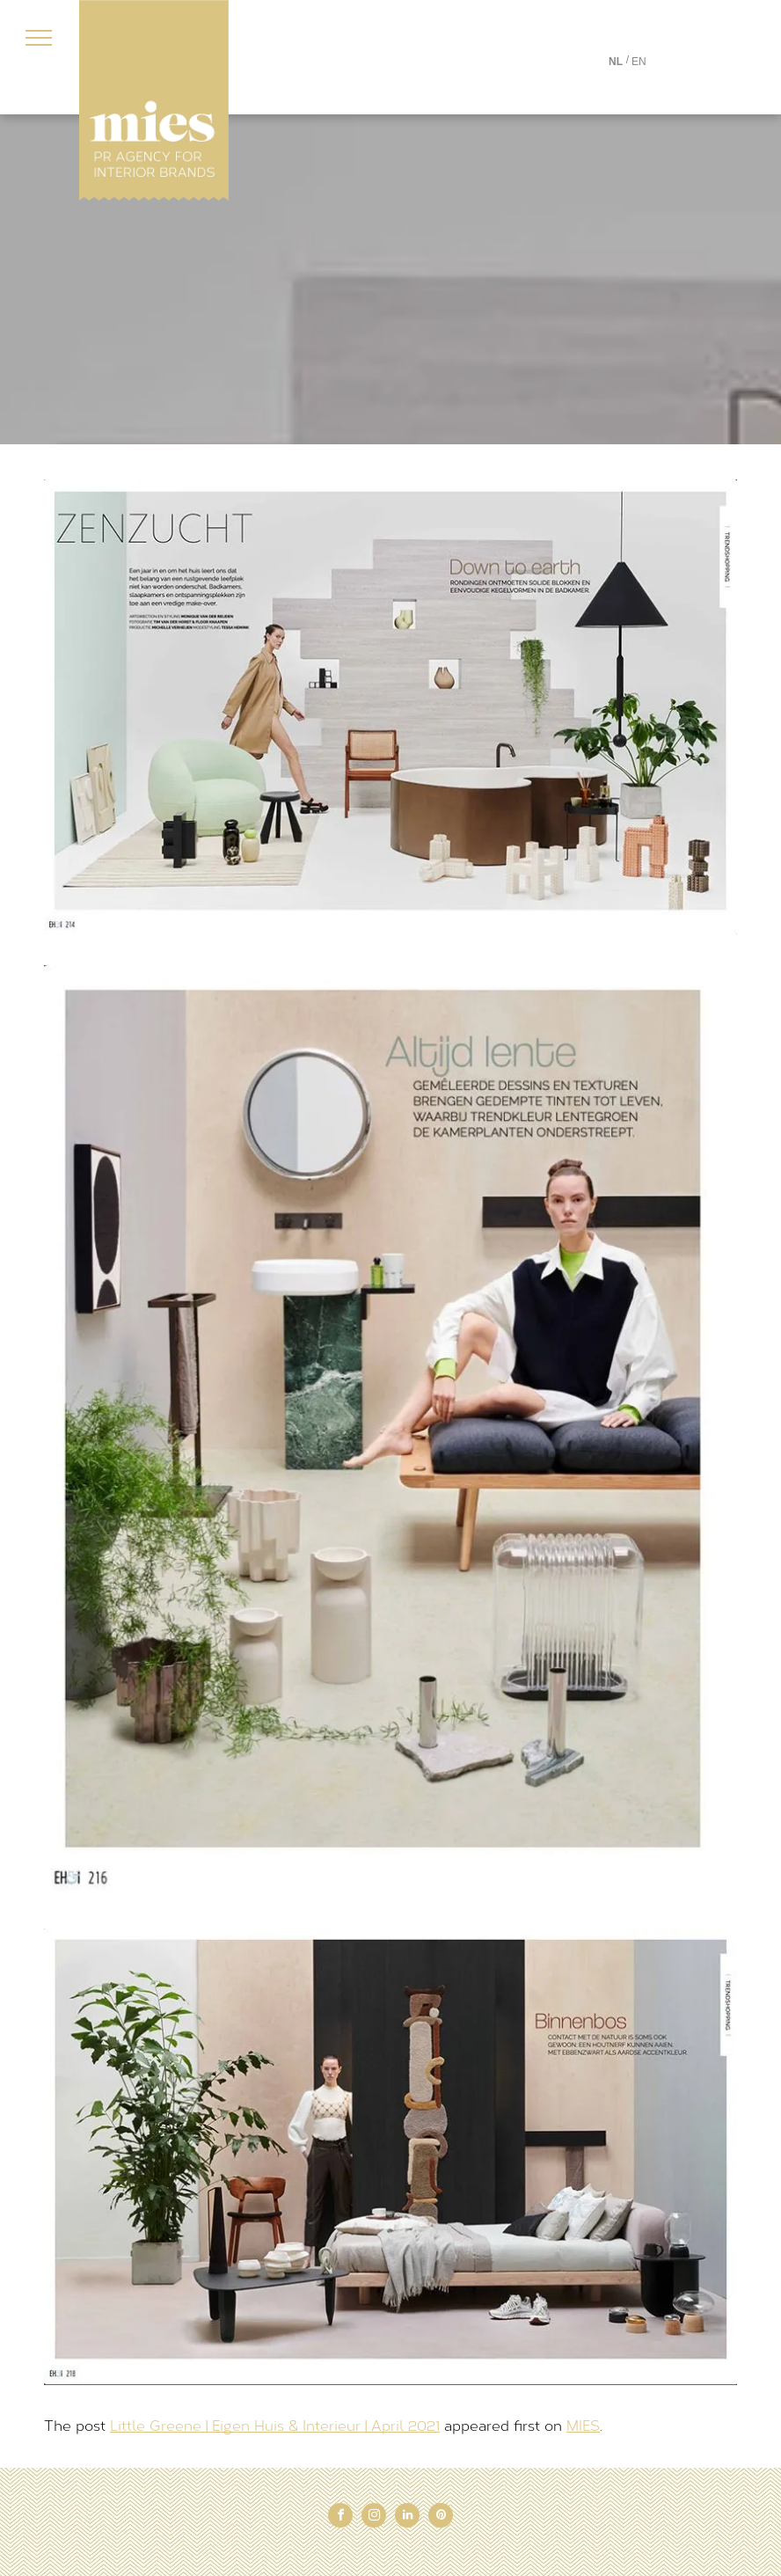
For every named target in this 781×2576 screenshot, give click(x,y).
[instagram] (373, 2517)
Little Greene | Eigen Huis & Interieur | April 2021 (275, 2426)
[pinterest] (440, 2517)
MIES (583, 2426)
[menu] (39, 38)
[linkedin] (407, 2517)
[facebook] (340, 2517)
